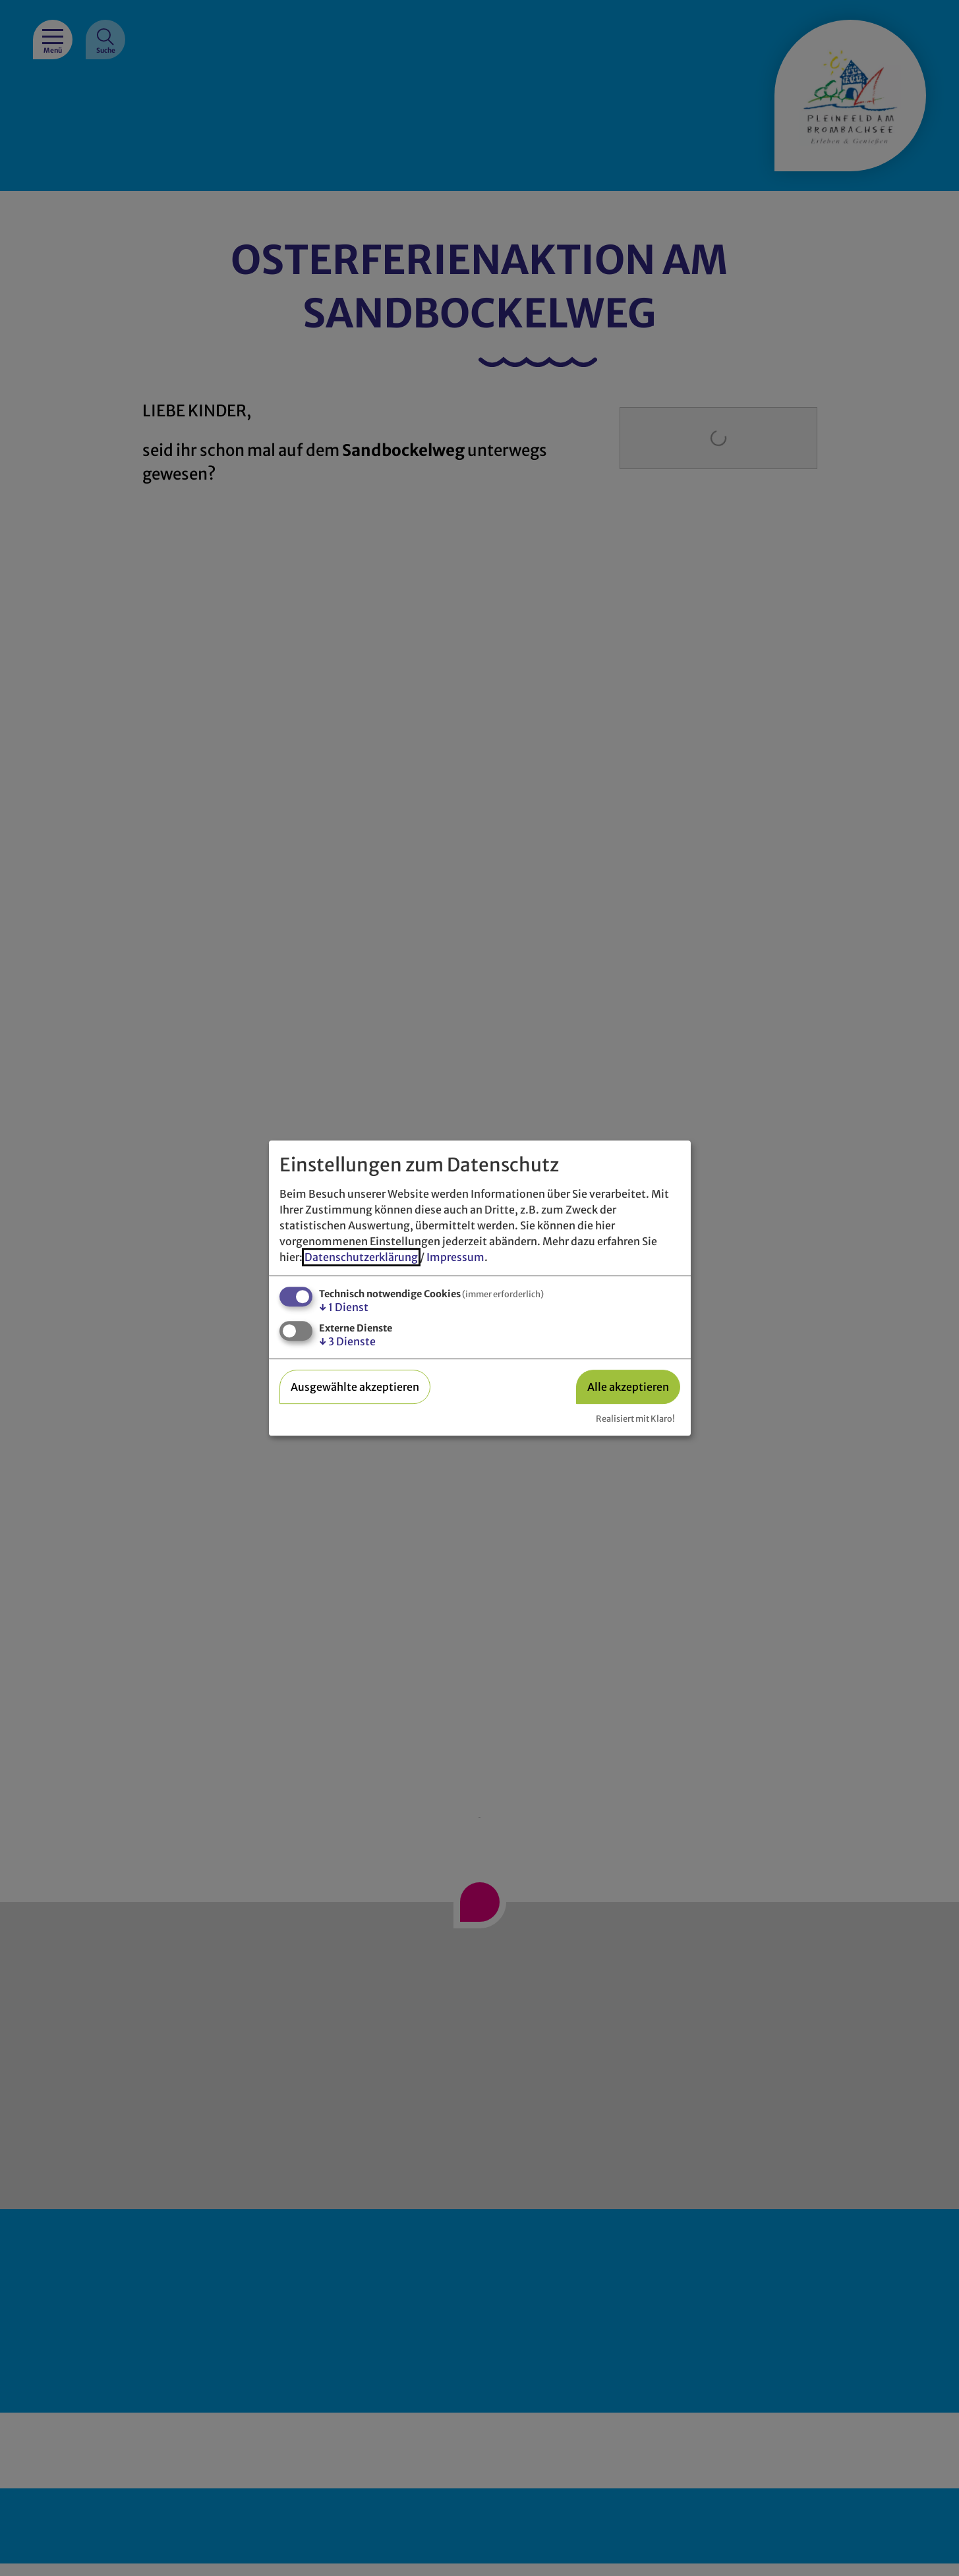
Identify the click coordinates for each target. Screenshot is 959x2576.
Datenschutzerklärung (361, 1257)
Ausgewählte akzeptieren (355, 1386)
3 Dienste (347, 1342)
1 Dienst (343, 1307)
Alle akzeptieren (628, 1386)
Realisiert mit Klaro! (635, 1418)
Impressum (455, 1257)
